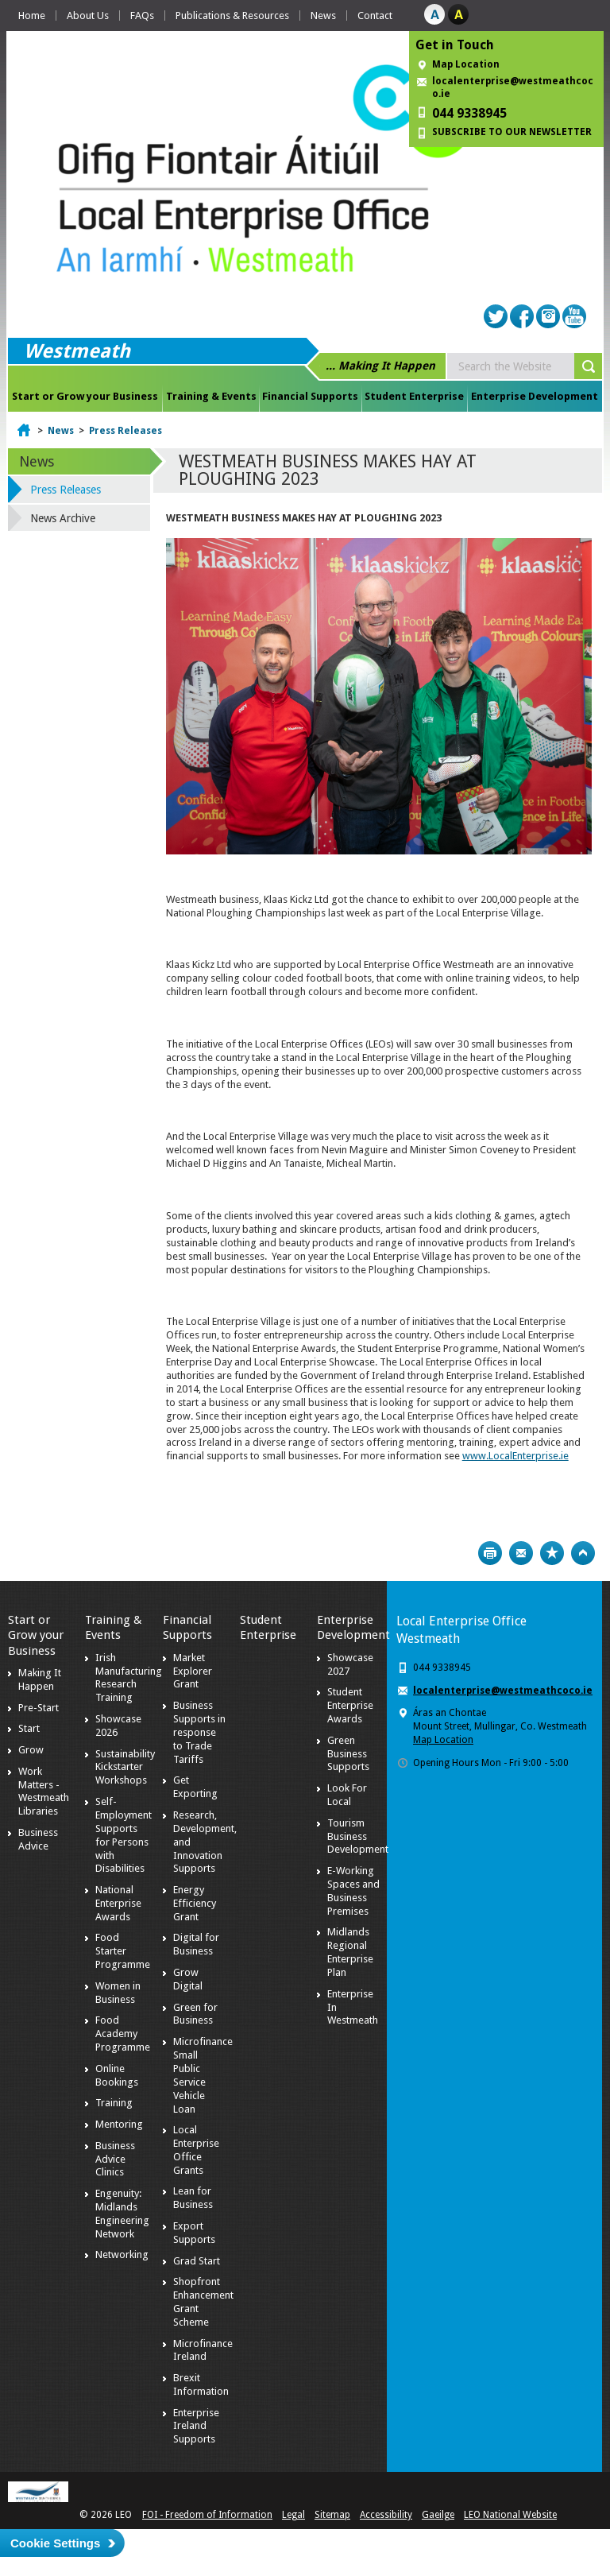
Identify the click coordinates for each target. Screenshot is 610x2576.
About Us (88, 15)
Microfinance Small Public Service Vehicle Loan (203, 2075)
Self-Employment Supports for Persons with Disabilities (123, 1834)
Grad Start (196, 2261)
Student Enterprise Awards (350, 1705)
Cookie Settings (55, 2543)
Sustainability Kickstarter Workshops (125, 1767)
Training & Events (211, 396)
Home (31, 15)
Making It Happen (39, 1679)
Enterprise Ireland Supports (196, 2426)
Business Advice (38, 1839)
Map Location (466, 64)
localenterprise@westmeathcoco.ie (512, 87)
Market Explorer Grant (192, 1671)
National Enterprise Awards (118, 1903)
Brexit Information (201, 2384)
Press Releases (125, 430)
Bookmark (552, 1553)
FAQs (142, 15)
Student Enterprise (414, 396)
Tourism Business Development (357, 1836)
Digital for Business (196, 1944)
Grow (31, 1750)
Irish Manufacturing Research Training (128, 1678)
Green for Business (195, 2014)
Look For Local (347, 1794)
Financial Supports (310, 396)
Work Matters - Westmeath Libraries (43, 1791)
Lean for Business (193, 2197)
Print (490, 1553)
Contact (374, 15)
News (323, 15)
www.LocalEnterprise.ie (515, 1456)
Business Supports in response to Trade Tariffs (199, 1732)
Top (583, 1553)
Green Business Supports (348, 1753)
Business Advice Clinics (115, 2159)
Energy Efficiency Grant (194, 1903)
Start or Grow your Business (85, 396)
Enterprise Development (534, 396)
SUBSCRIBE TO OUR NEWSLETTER (512, 132)
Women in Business (118, 1992)
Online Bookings (116, 2075)
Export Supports (194, 2232)
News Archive (62, 518)
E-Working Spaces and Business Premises (353, 1891)
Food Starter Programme (122, 1950)
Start (29, 1728)
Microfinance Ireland (203, 2350)
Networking (122, 2254)
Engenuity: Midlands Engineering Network (122, 2213)
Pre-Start (38, 1708)
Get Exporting (195, 1786)
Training (114, 2103)
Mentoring (119, 2124)
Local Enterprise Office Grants (196, 2150)
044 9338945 (469, 113)
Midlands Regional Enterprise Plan (350, 1952)
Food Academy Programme (122, 2033)
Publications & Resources (232, 15)
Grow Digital (188, 1979)
